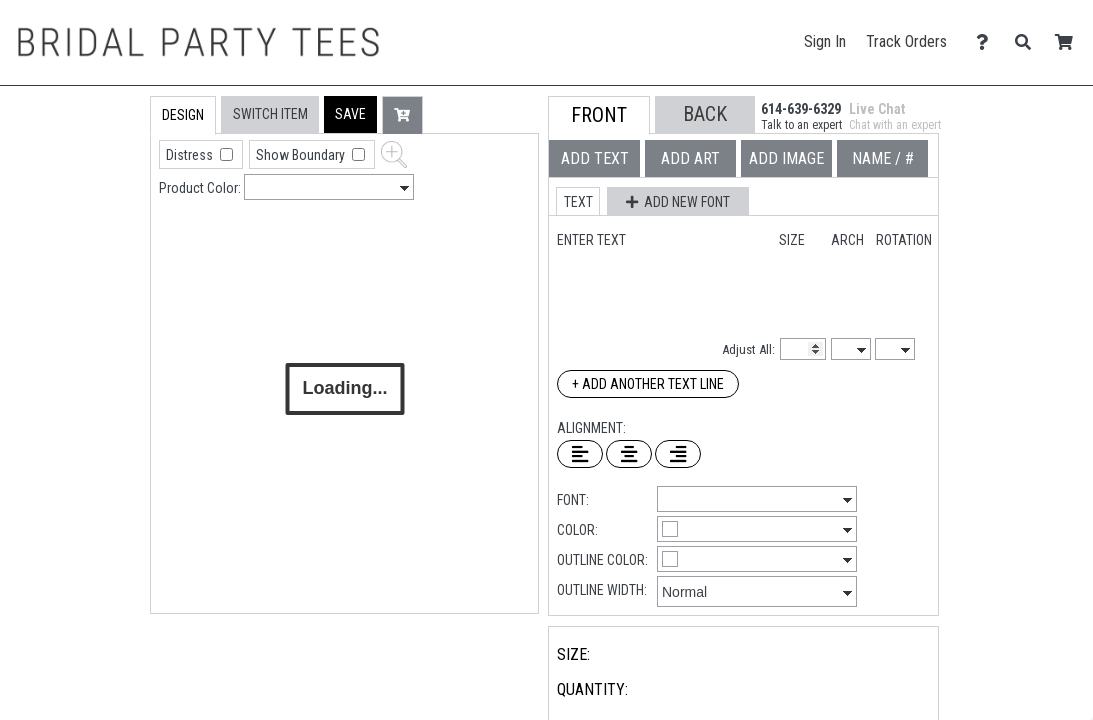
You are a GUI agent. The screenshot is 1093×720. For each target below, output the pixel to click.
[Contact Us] (987, 42)
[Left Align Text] (580, 454)
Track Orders (906, 41)
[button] (350, 114)
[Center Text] (629, 454)
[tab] (107, 223)
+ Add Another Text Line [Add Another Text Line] (648, 384)
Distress (191, 155)
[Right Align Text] (678, 454)
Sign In (825, 41)
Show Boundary (302, 155)
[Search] (1028, 42)
